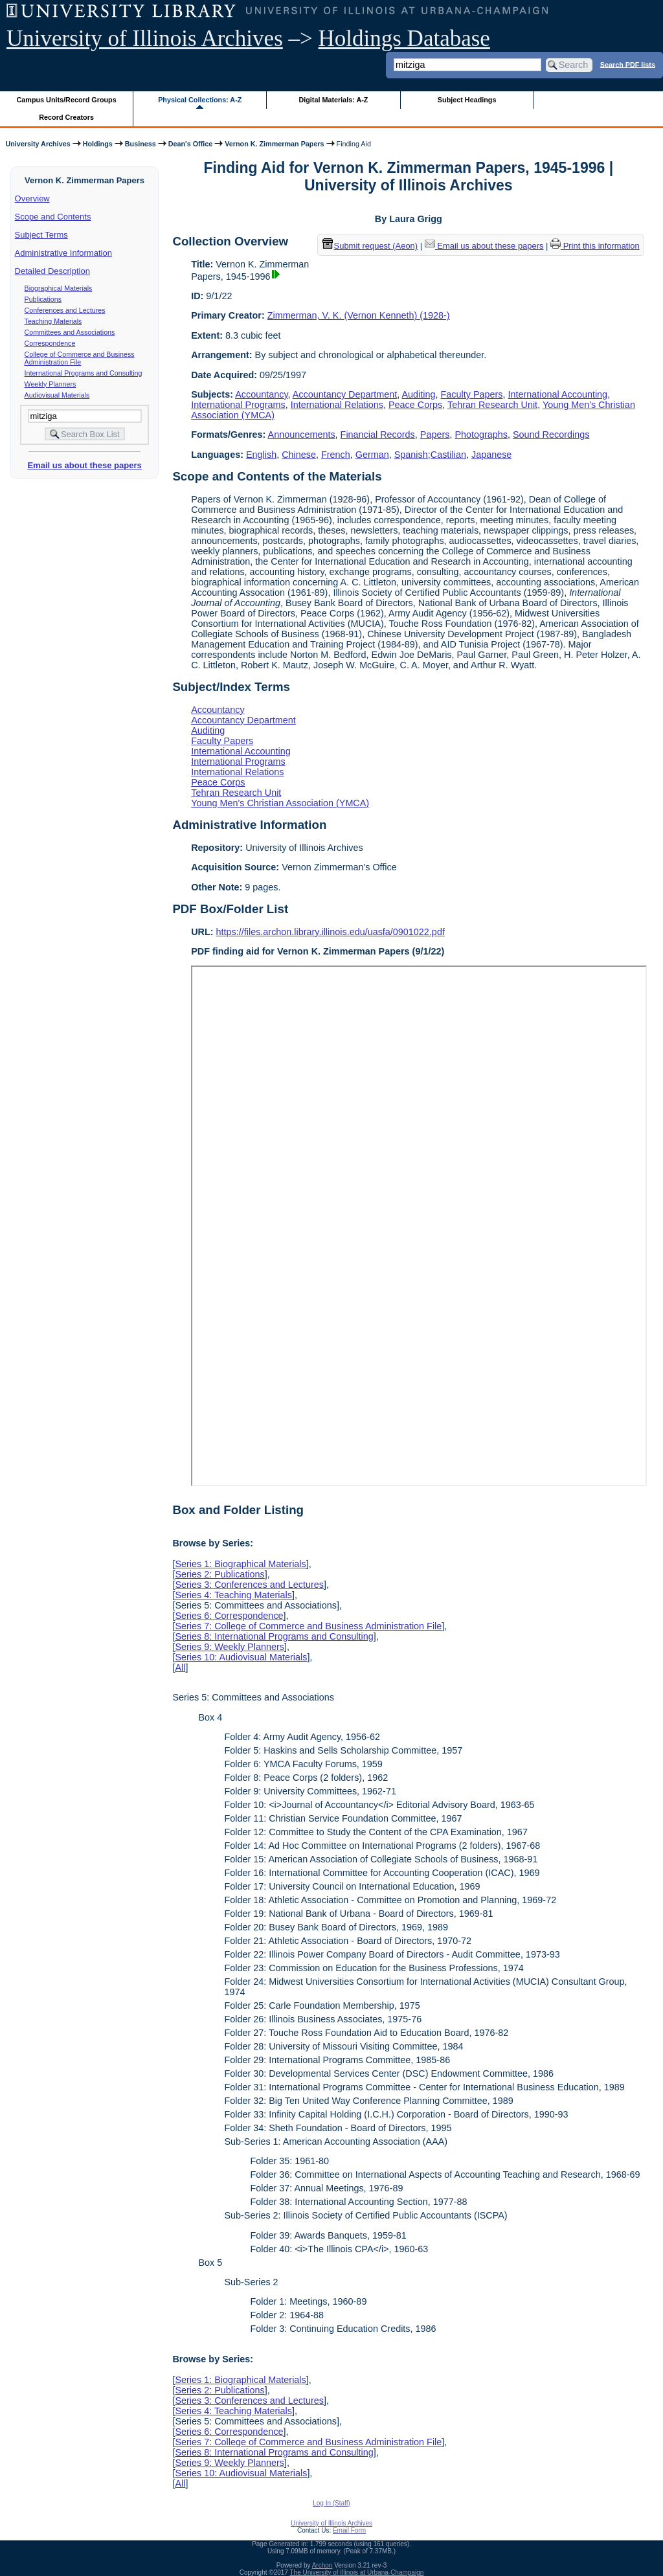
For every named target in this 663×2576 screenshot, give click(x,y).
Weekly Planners (50, 384)
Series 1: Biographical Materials (240, 1564)
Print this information (595, 246)
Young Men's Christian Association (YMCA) (280, 803)
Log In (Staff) (331, 2503)
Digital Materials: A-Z (333, 100)
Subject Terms (41, 235)
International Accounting (558, 394)
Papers (435, 434)
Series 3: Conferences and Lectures (249, 1584)
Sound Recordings (551, 434)
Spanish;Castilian (430, 454)
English (261, 454)
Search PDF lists (627, 64)
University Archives (37, 144)
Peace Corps (415, 405)
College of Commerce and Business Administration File (80, 358)
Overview (32, 198)
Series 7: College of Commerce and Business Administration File (308, 1626)
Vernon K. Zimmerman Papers (274, 144)
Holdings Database (404, 38)
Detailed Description (52, 271)
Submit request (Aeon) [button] (370, 246)
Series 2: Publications (219, 1574)
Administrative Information (63, 253)
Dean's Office (190, 144)
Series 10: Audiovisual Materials (241, 1657)
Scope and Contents (53, 216)
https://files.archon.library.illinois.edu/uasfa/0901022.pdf (330, 932)
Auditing (419, 394)
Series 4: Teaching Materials (233, 1595)
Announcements (301, 434)
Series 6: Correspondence (229, 1615)
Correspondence (50, 343)
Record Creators (66, 117)
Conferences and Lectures (65, 310)
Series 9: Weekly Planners (229, 1647)
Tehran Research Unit (492, 405)
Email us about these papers (84, 465)
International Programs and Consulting (83, 373)
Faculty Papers (472, 394)
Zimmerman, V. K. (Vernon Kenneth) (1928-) (358, 315)
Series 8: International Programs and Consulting (274, 1636)
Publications (43, 299)
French (335, 454)
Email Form (349, 2530)
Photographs (481, 434)
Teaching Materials (53, 321)
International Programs (238, 405)
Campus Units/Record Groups (67, 100)
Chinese (299, 454)
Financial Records (378, 434)
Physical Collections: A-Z (200, 100)
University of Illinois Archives (144, 38)
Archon (322, 2565)
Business (140, 144)
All (180, 1667)
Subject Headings (467, 100)
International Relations (337, 405)
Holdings (98, 144)
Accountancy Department (345, 394)
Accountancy (261, 394)
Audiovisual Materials (57, 395)
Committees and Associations (70, 332)
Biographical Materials (59, 288)
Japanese (491, 454)
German (372, 454)
